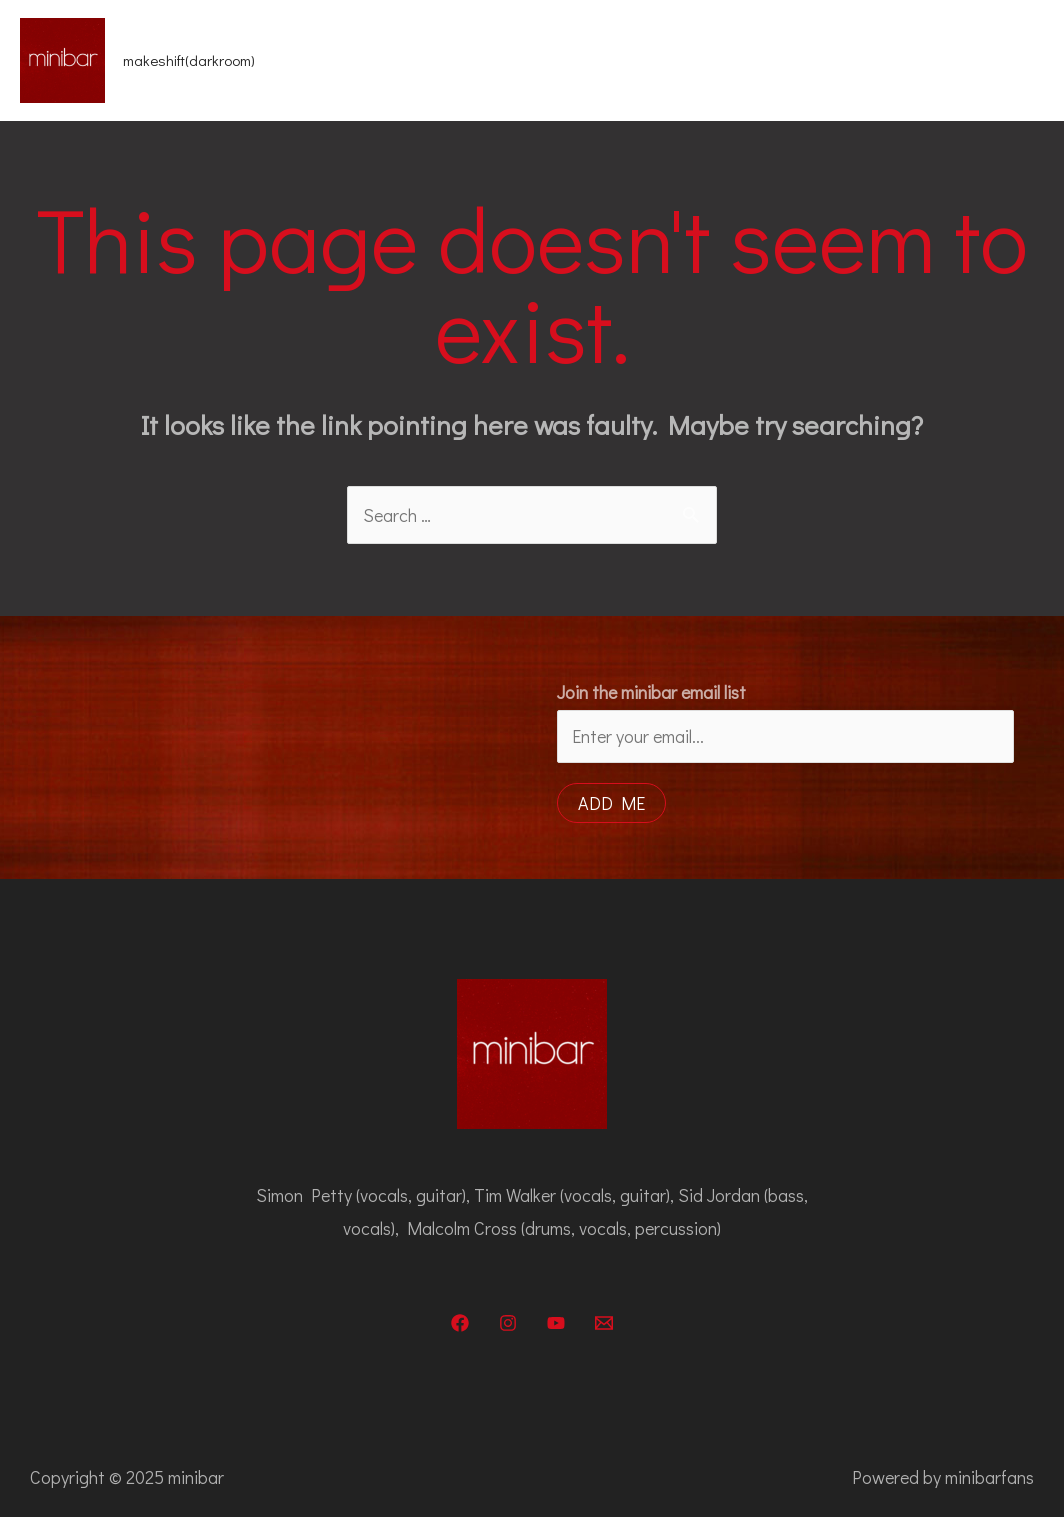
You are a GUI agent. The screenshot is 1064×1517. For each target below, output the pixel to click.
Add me (611, 803)
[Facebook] (460, 1323)
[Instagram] (508, 1323)
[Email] (604, 1323)
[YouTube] (556, 1323)
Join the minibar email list (651, 692)
